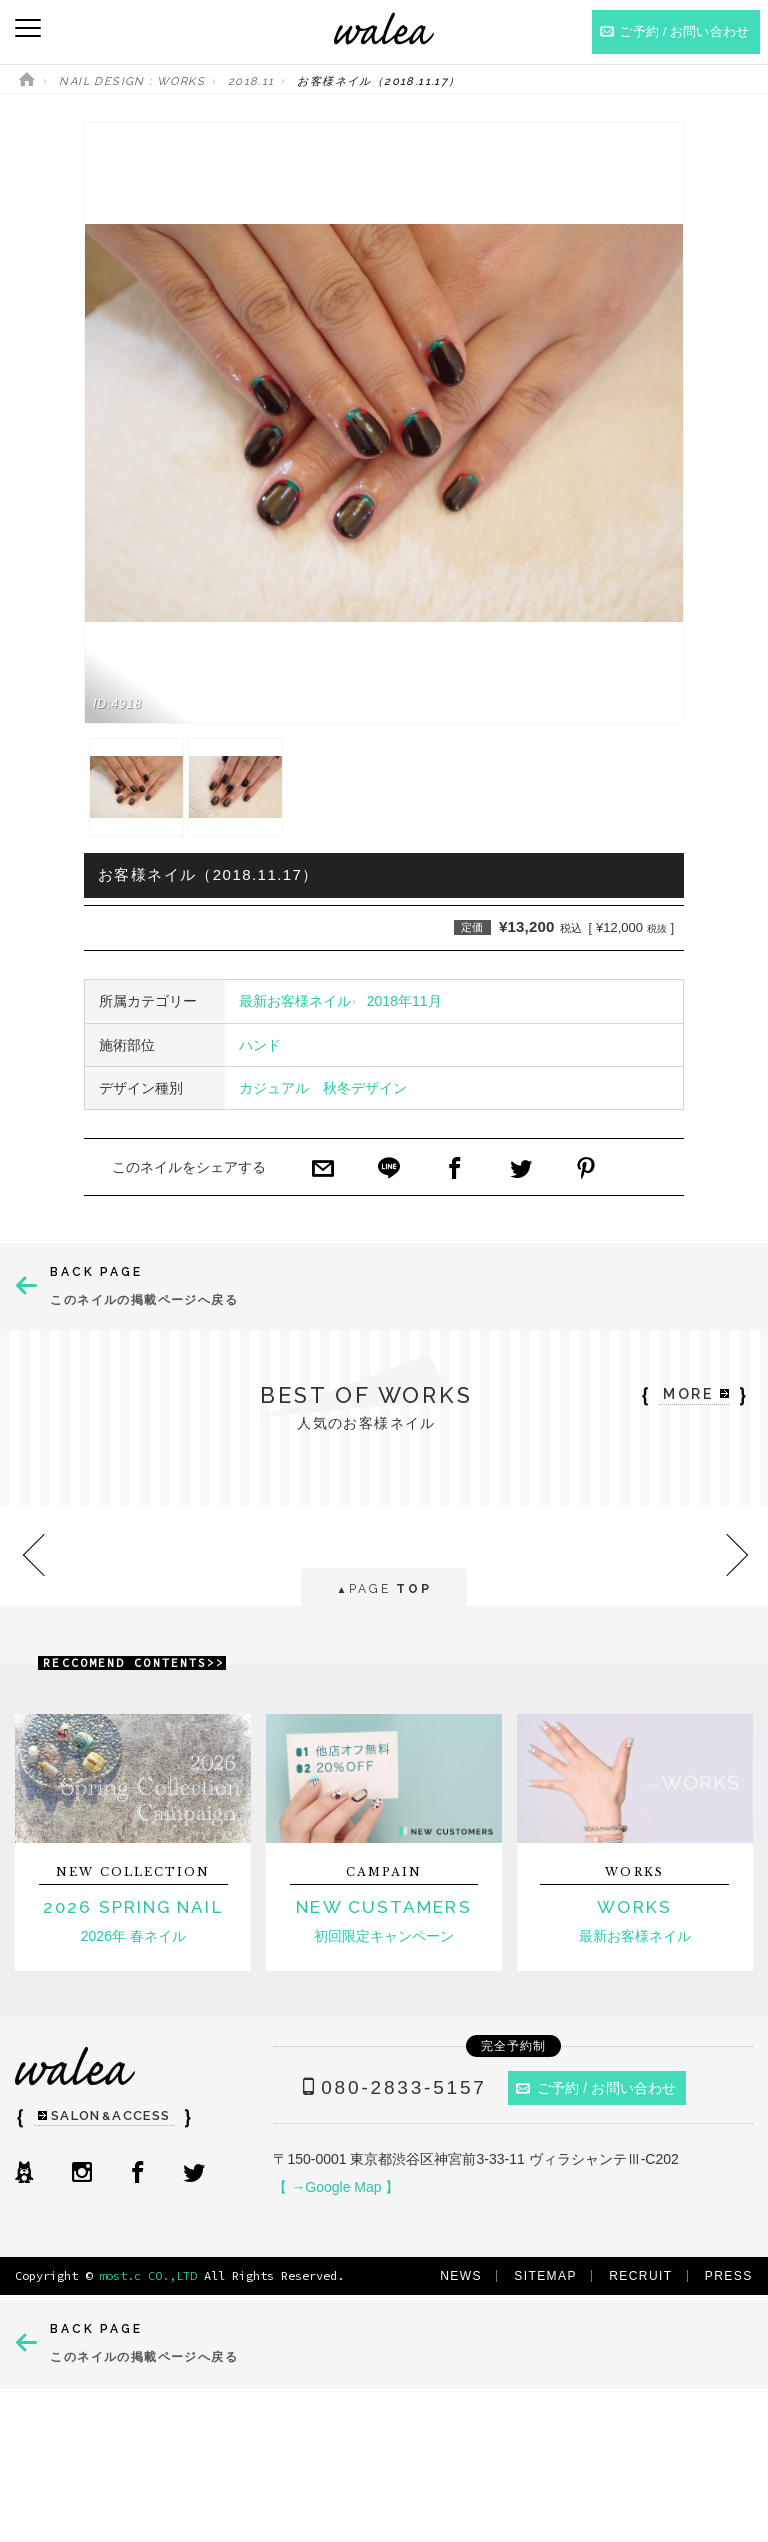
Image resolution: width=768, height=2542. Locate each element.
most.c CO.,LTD (148, 2275)
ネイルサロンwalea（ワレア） (384, 28)
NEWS (461, 2276)
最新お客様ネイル (295, 1001)
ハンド (260, 1045)
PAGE (383, 1590)
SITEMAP (545, 2276)
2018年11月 (404, 1001)
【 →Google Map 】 (336, 2187)
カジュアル (274, 1088)
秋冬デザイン (365, 1088)
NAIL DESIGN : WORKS (132, 81)
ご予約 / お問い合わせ (596, 2088)
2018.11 (251, 81)
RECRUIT (640, 2276)
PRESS (729, 2276)
